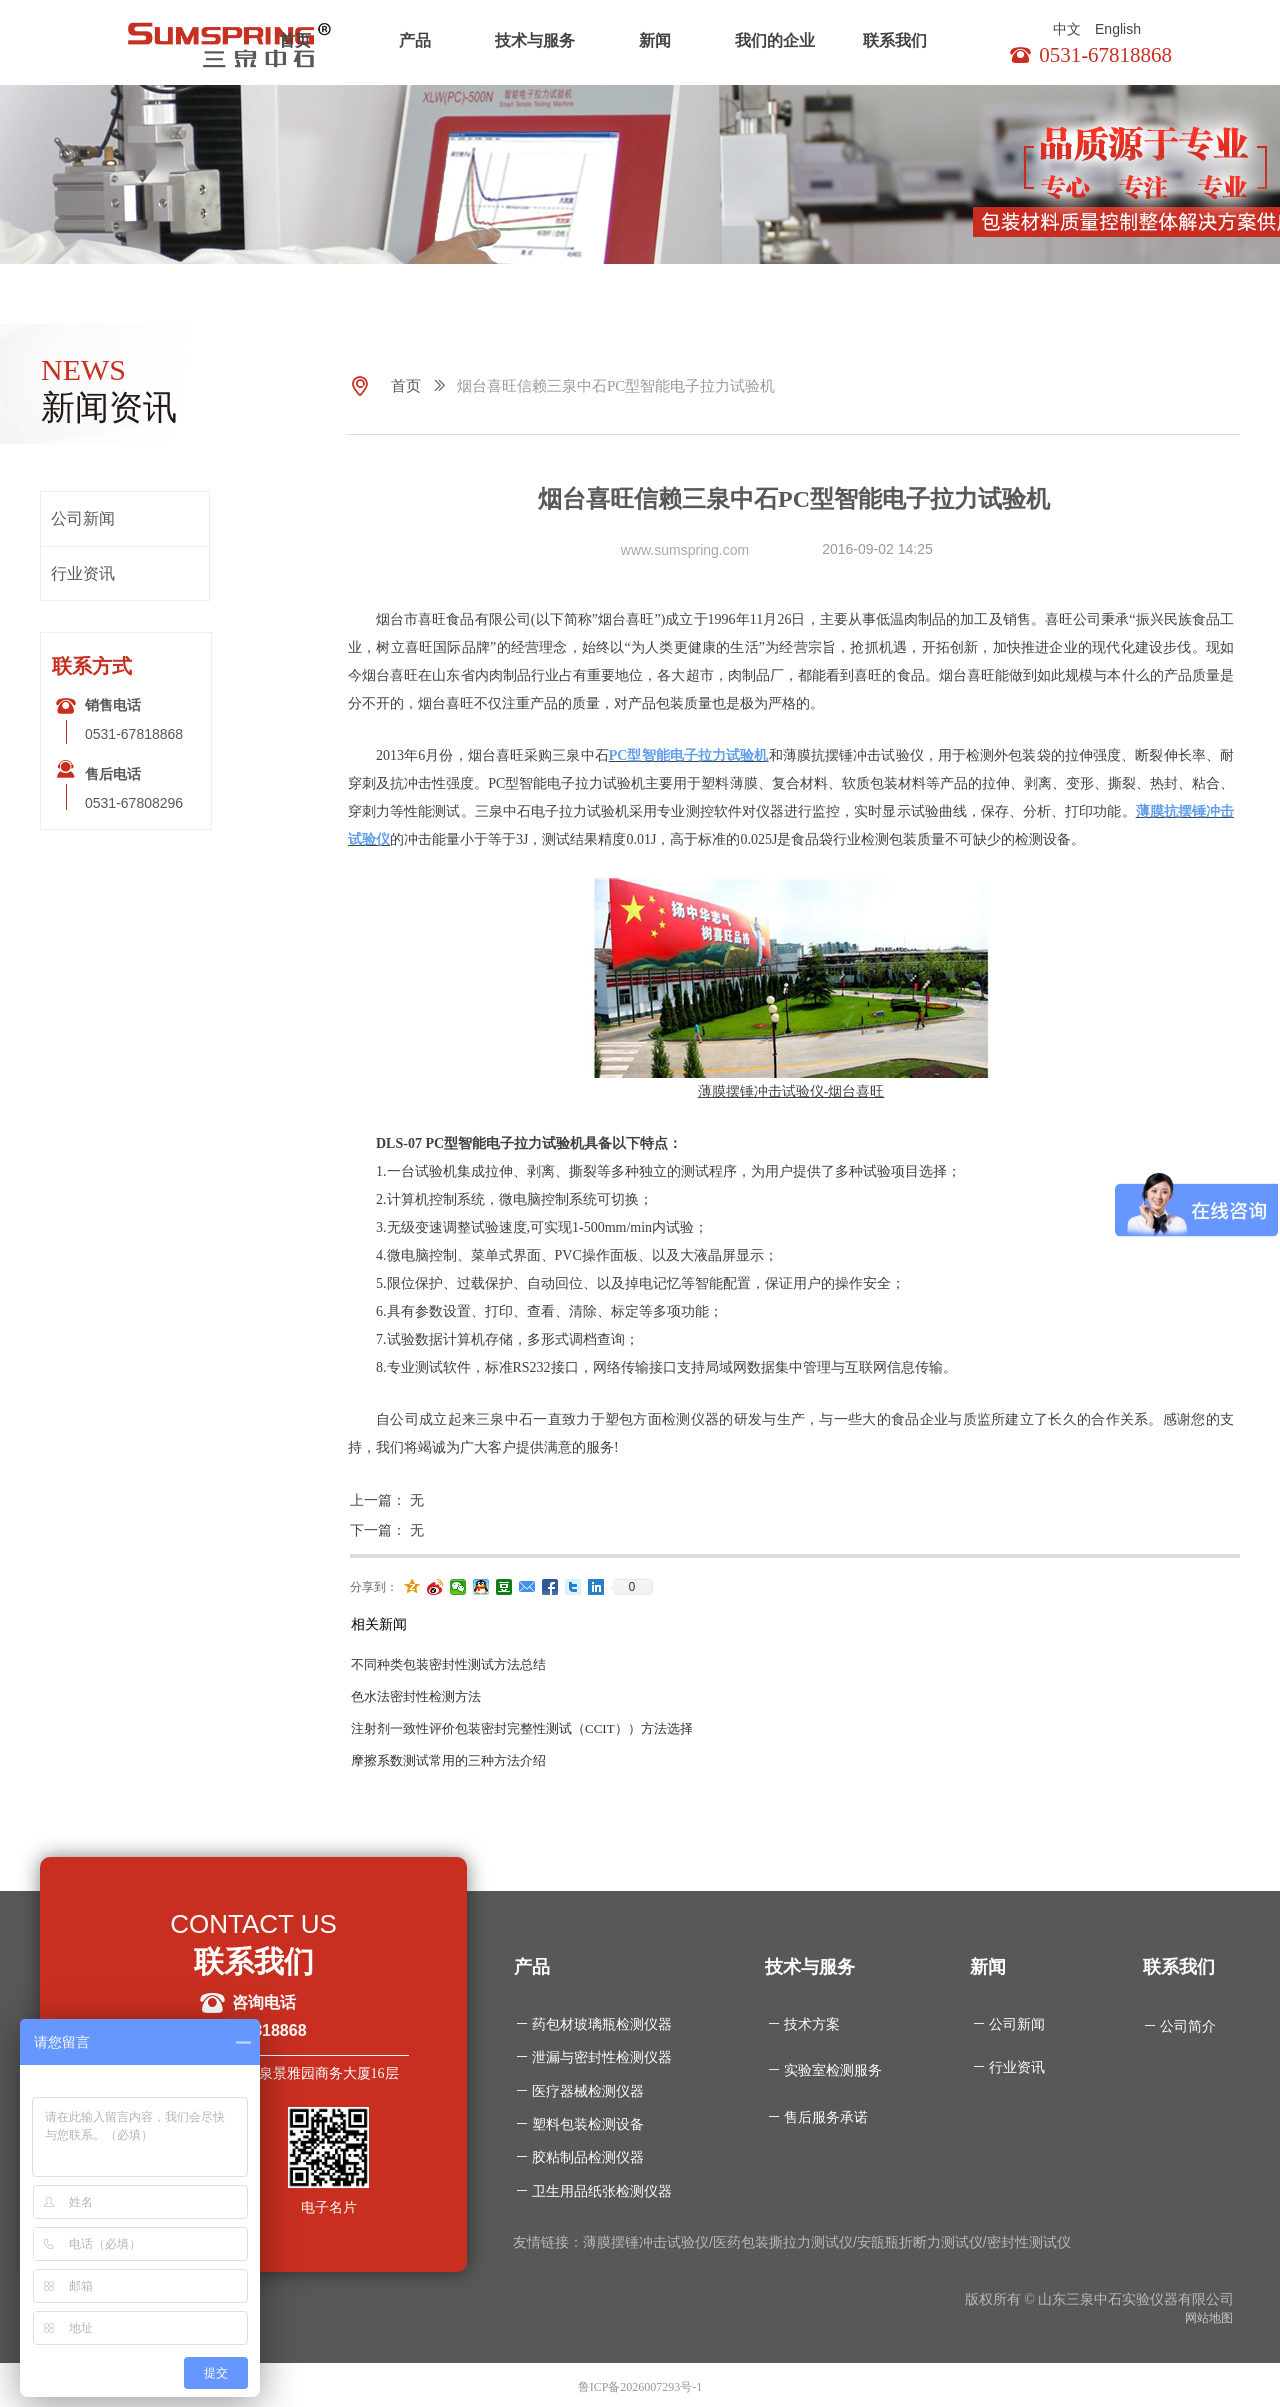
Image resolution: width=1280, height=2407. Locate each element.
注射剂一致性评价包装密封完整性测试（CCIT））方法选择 (522, 1728)
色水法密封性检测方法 (416, 1696)
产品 (415, 40)
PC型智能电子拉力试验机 (689, 755)
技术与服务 (535, 40)
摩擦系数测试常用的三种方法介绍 (448, 1760)
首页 (295, 40)
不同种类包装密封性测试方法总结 (448, 1664)
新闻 (655, 40)
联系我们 (895, 40)
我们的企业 (775, 40)
